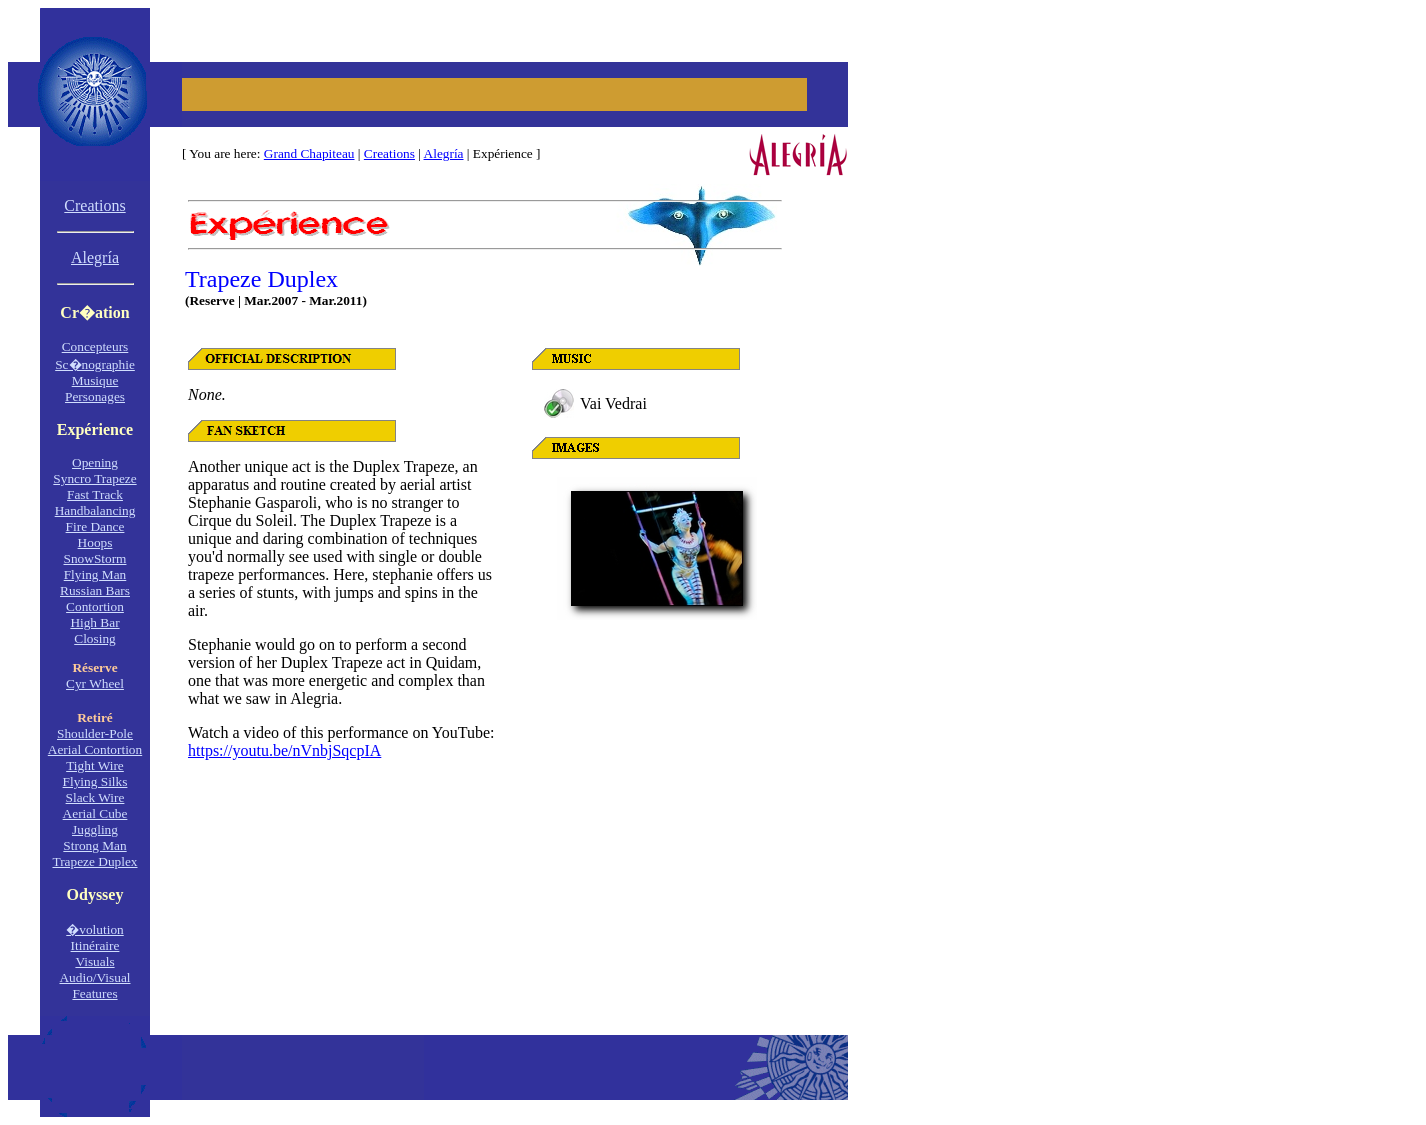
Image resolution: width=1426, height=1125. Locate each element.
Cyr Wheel (95, 683)
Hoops (95, 542)
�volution (94, 929)
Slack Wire (95, 797)
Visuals (94, 961)
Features (94, 993)
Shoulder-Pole (95, 733)
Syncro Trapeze (94, 478)
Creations (389, 153)
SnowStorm (95, 558)
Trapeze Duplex (94, 861)
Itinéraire (95, 945)
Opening (95, 462)
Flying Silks (95, 781)
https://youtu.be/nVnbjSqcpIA (284, 750)
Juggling (95, 829)
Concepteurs (95, 346)
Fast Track (95, 494)
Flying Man (95, 574)
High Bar (94, 622)
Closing (94, 638)
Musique (95, 380)
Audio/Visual (94, 977)
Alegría (444, 153)
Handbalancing (95, 510)
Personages (95, 396)
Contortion (95, 606)
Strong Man (94, 845)
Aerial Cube (95, 813)
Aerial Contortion (95, 749)
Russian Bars (95, 590)
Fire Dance (95, 526)
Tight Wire (95, 765)
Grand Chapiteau (309, 153)
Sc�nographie (95, 364)
